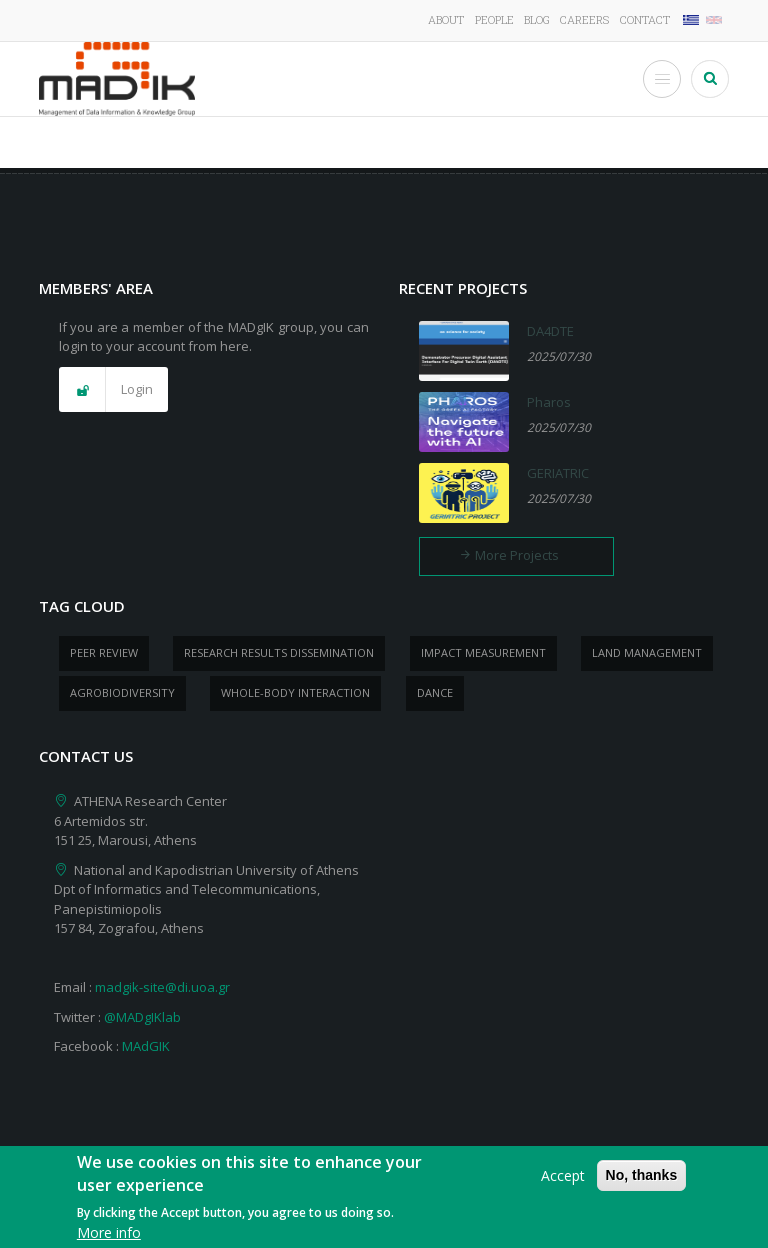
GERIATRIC (558, 473)
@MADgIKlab (142, 1017)
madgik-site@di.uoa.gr (162, 987)
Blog (537, 19)
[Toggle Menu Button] (662, 79)
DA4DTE (550, 331)
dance (435, 692)
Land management (647, 652)
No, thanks (642, 1183)
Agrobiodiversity (122, 692)
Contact (645, 19)
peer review (104, 652)
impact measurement (483, 652)
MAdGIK (146, 1046)
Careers (584, 19)
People (494, 19)
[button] (113, 390)
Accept (563, 1183)
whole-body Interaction (295, 692)
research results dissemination (279, 652)
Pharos (549, 402)
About (446, 19)
